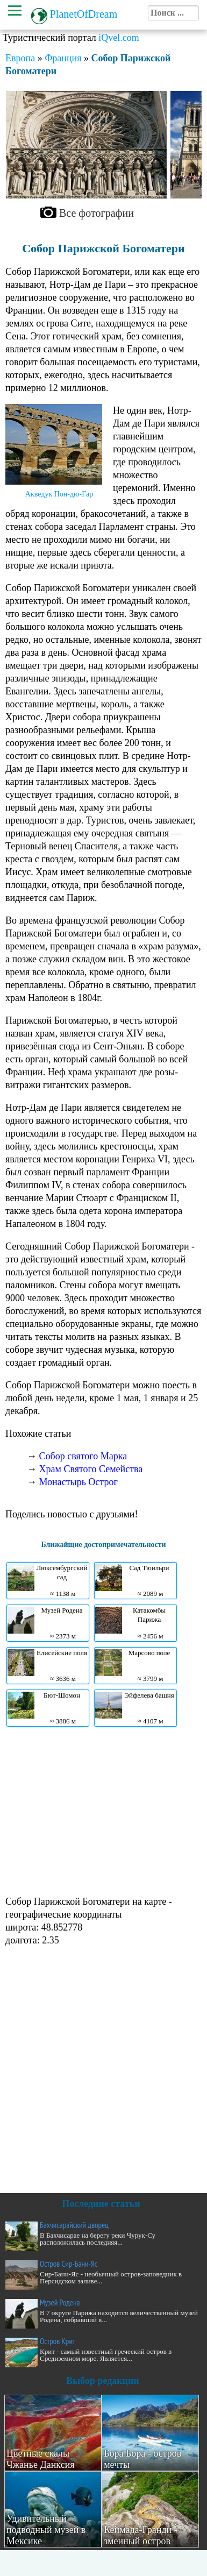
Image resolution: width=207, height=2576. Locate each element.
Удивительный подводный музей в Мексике (45, 2529)
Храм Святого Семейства (91, 1469)
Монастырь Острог (78, 1482)
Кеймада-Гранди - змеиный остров (140, 2535)
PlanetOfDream (84, 14)
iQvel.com (118, 37)
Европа (20, 58)
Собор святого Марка (83, 1456)
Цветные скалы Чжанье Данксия (40, 2459)
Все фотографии (96, 213)
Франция (63, 58)
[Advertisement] (100, 1810)
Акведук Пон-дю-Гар (59, 494)
